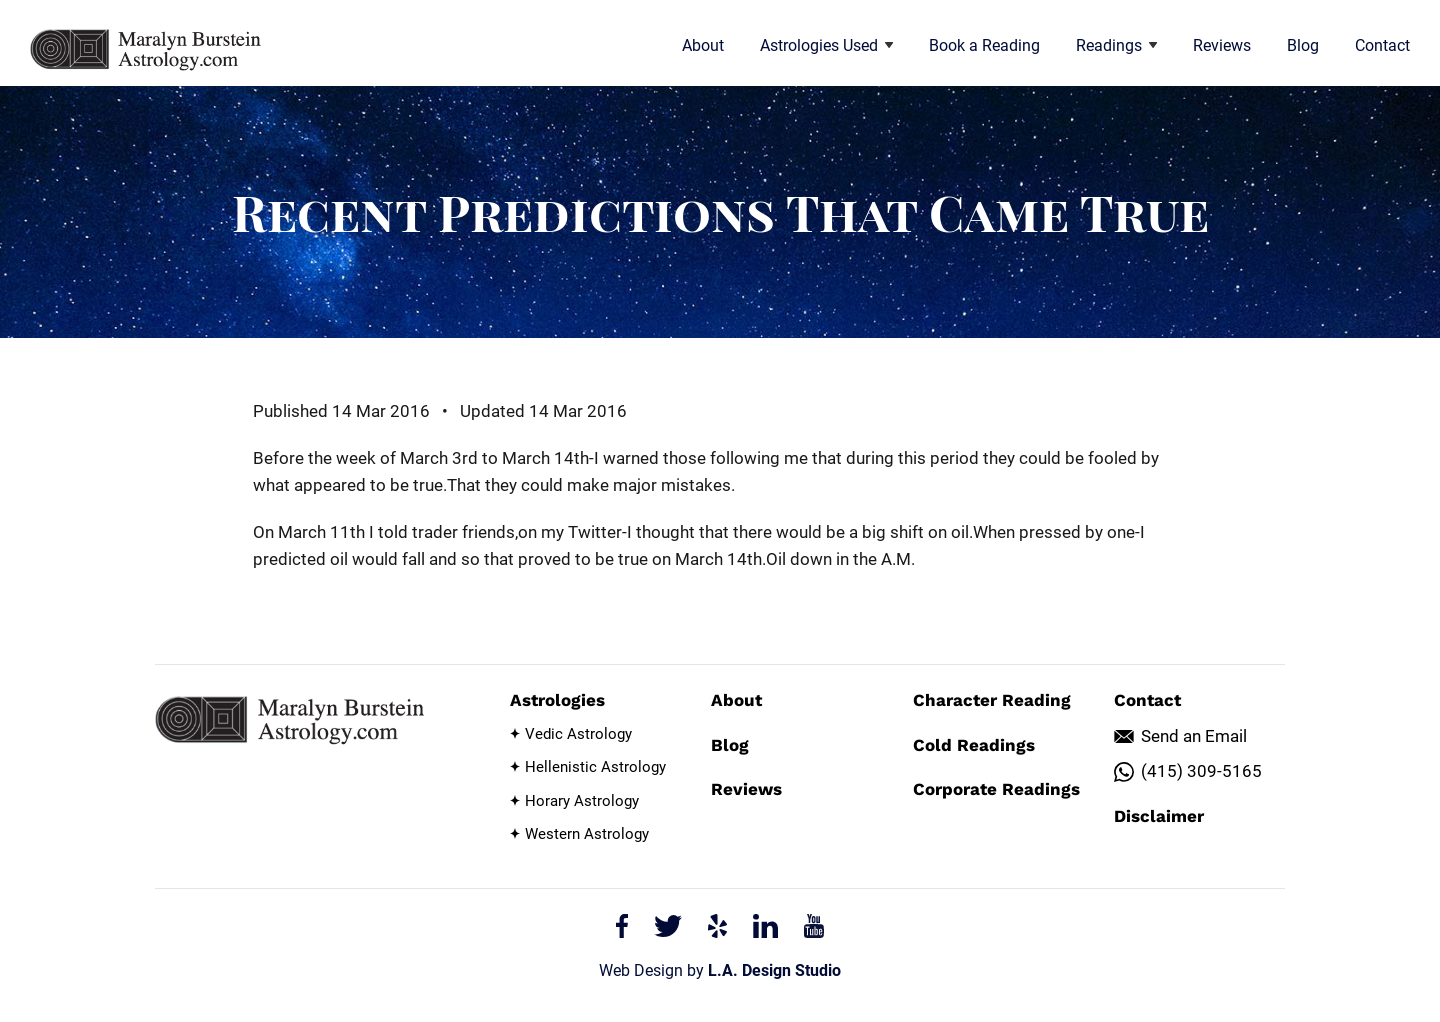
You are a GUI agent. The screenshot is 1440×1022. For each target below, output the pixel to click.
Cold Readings (974, 745)
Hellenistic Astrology (595, 767)
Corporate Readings (996, 789)
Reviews (1222, 45)
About (703, 45)
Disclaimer (1159, 816)
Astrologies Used (826, 45)
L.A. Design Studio (774, 970)
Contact (1382, 45)
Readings (1116, 45)
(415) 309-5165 (1201, 771)
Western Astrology (587, 834)
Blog (1303, 45)
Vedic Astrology (578, 734)
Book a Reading (984, 45)
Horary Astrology (582, 801)
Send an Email (1194, 736)
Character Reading (992, 700)
